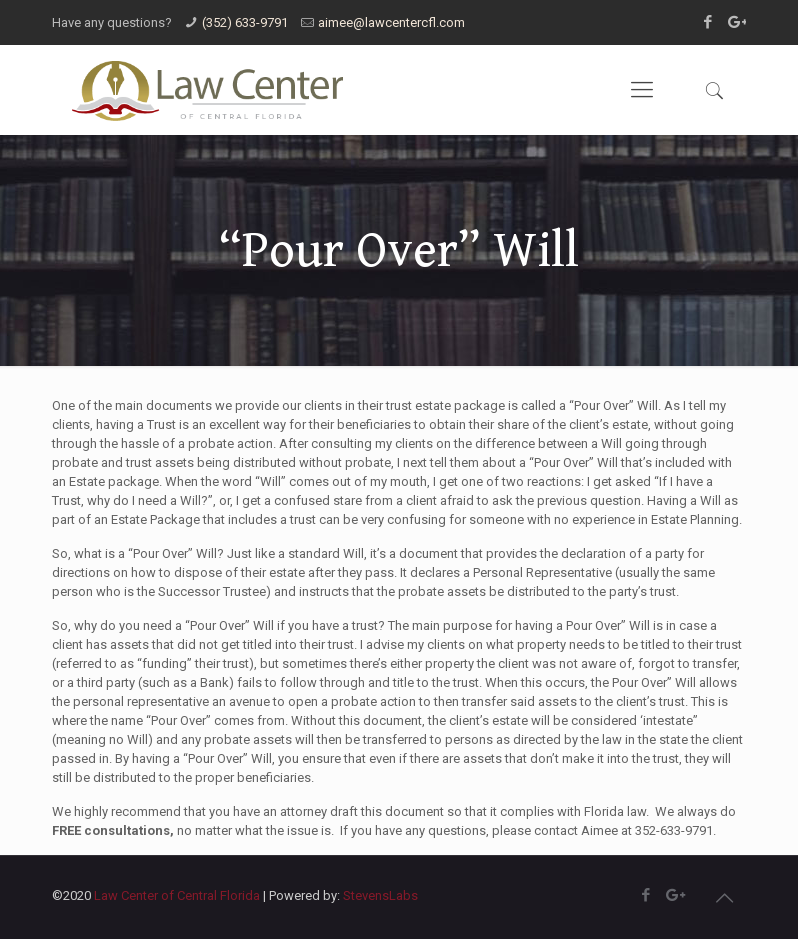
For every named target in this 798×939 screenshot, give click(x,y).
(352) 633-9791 (245, 22)
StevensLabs (380, 895)
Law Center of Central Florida (177, 895)
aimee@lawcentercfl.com (391, 22)
